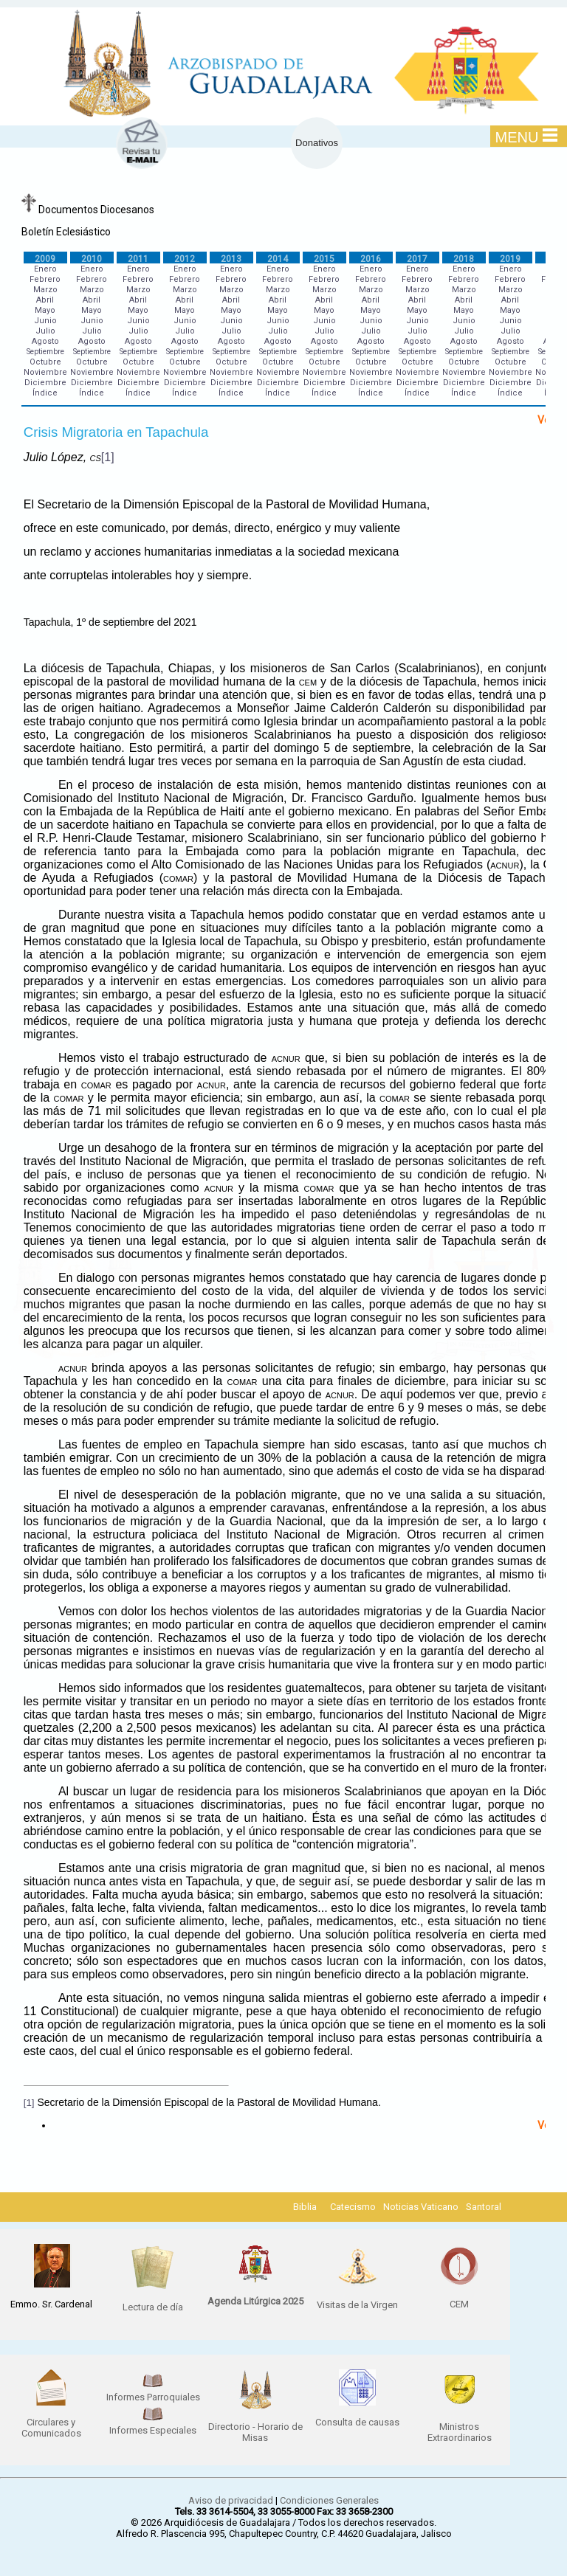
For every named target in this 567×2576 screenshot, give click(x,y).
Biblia (305, 2206)
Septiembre (45, 352)
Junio (45, 320)
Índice (45, 393)
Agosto (45, 341)
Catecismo (353, 2206)
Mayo (45, 310)
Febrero (45, 279)
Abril (45, 300)
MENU (526, 136)
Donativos (316, 142)
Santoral (483, 2206)
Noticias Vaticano (420, 2206)
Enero (45, 269)
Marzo (45, 289)
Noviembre (45, 372)
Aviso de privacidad (230, 2500)
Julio (45, 331)
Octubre (45, 362)
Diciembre (45, 382)
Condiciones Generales (329, 2500)
